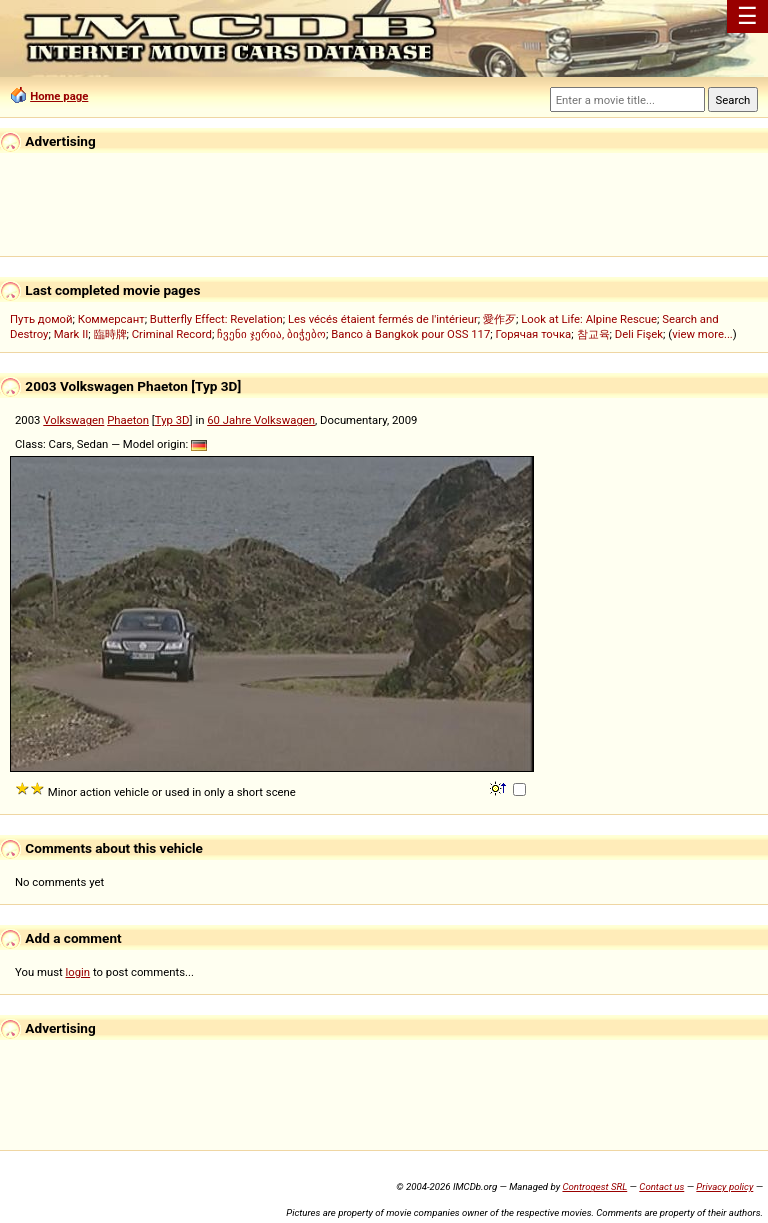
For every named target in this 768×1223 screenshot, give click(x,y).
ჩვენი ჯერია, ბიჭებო (271, 334)
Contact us (661, 1186)
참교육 (593, 334)
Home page (59, 96)
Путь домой (41, 319)
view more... (702, 334)
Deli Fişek (639, 334)
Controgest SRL (594, 1186)
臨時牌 (110, 334)
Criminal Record (172, 334)
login (78, 972)
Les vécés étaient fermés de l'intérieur (383, 319)
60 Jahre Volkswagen (261, 420)
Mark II (71, 334)
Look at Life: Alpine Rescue (589, 319)
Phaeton (128, 420)
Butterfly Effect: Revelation (216, 319)
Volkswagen (73, 420)
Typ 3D (172, 420)
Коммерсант (111, 319)
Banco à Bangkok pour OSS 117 (410, 334)
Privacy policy (724, 1186)
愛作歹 (499, 319)
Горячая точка (534, 334)
